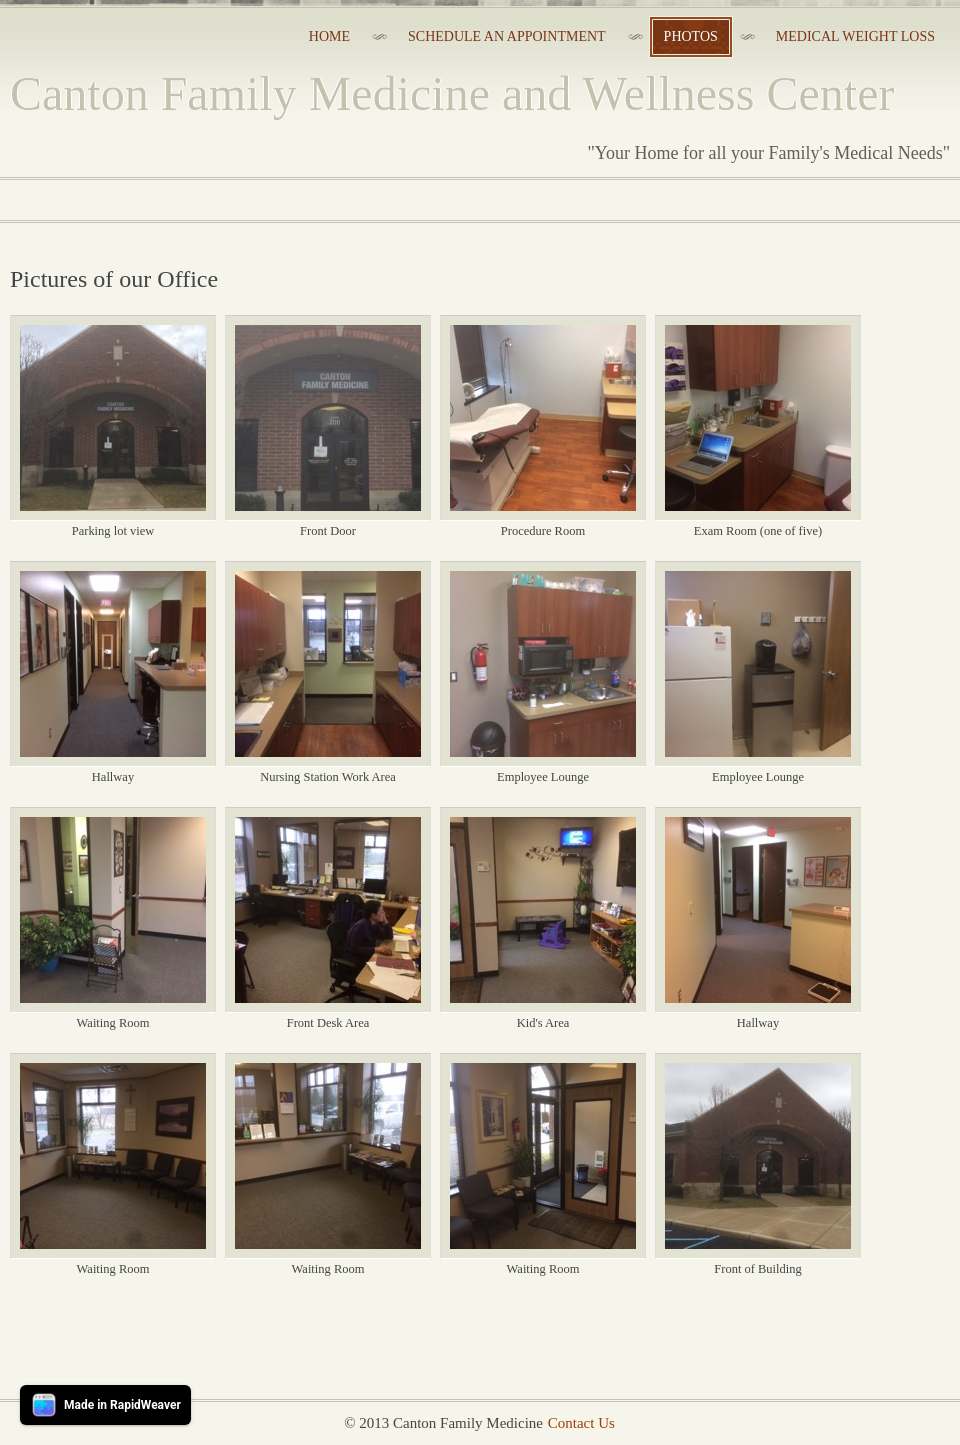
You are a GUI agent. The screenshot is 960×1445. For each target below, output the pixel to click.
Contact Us (581, 1423)
